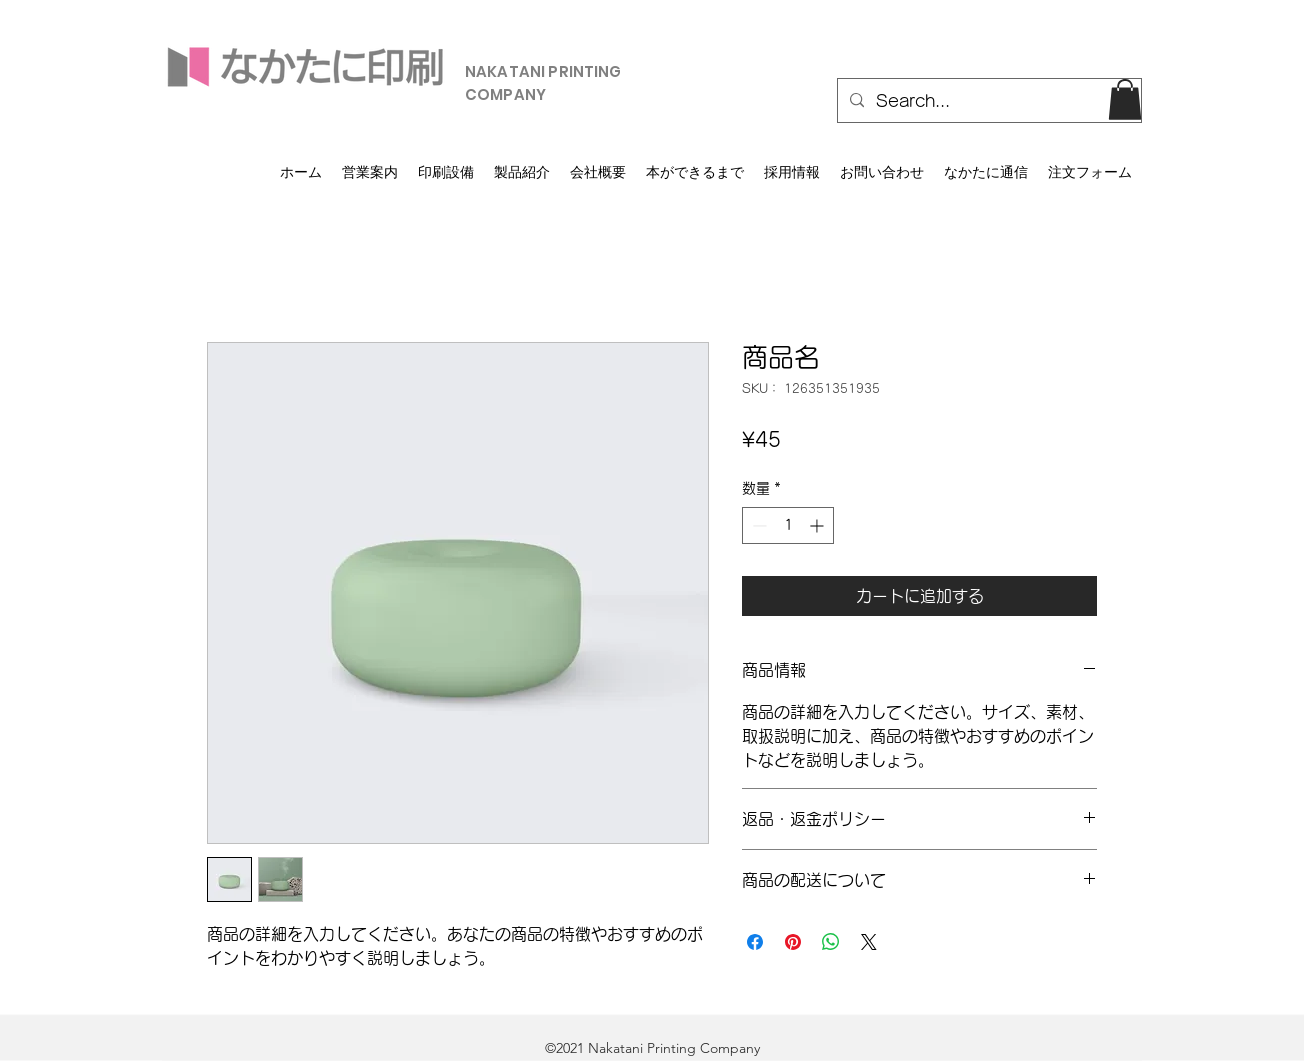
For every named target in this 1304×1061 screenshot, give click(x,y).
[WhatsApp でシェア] (831, 942)
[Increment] (818, 525)
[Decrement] (757, 525)
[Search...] (987, 101)
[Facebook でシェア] (755, 942)
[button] (1125, 99)
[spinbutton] (788, 525)
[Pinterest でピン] (793, 942)
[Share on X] (869, 942)
